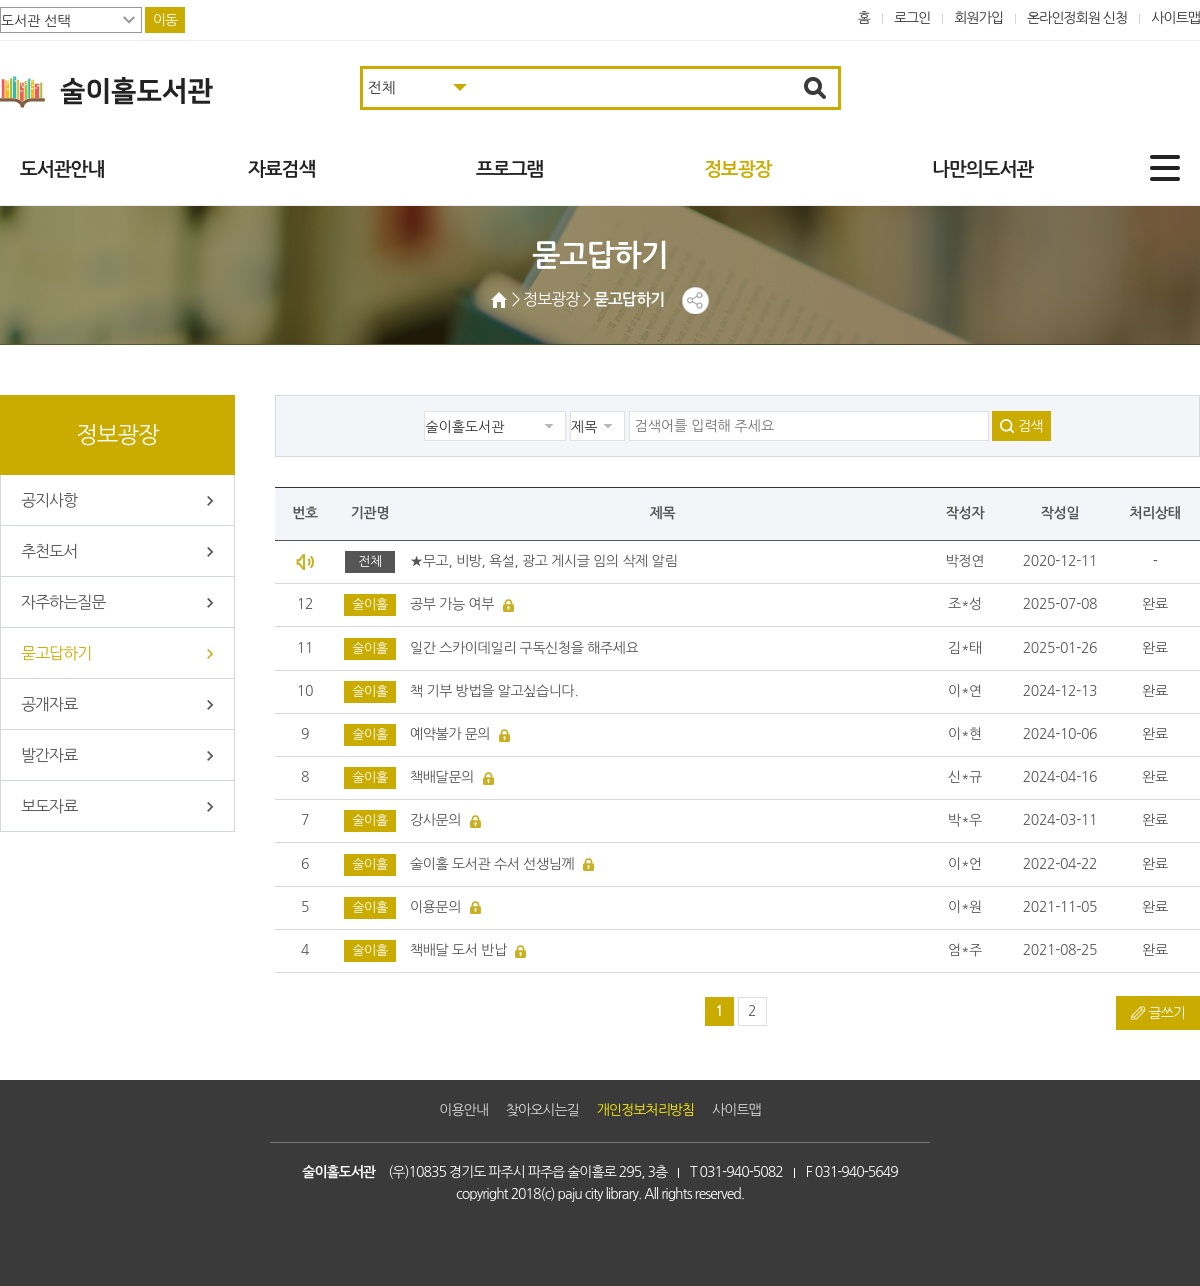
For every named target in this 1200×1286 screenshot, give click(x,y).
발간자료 (49, 755)
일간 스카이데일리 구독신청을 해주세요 (524, 648)
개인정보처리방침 (645, 1110)
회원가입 (978, 18)
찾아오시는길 (542, 1110)
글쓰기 (1167, 1013)
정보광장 (737, 169)
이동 (165, 20)
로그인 (912, 18)
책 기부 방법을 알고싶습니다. (494, 691)
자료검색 (281, 169)
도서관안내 (62, 169)
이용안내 (463, 1110)
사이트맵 (1175, 18)
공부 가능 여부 (452, 604)
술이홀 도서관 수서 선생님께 (492, 864)
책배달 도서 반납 (458, 950)
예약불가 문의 (450, 734)
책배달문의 (442, 777)
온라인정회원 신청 (1077, 18)
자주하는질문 (63, 602)
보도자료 (49, 806)
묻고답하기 (56, 653)
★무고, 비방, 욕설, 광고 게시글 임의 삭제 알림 (543, 561)
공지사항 (49, 500)
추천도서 (49, 551)
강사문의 (435, 820)
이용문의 (435, 907)
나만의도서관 (982, 169)
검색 (1030, 426)
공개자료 (49, 704)
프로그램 (509, 169)
